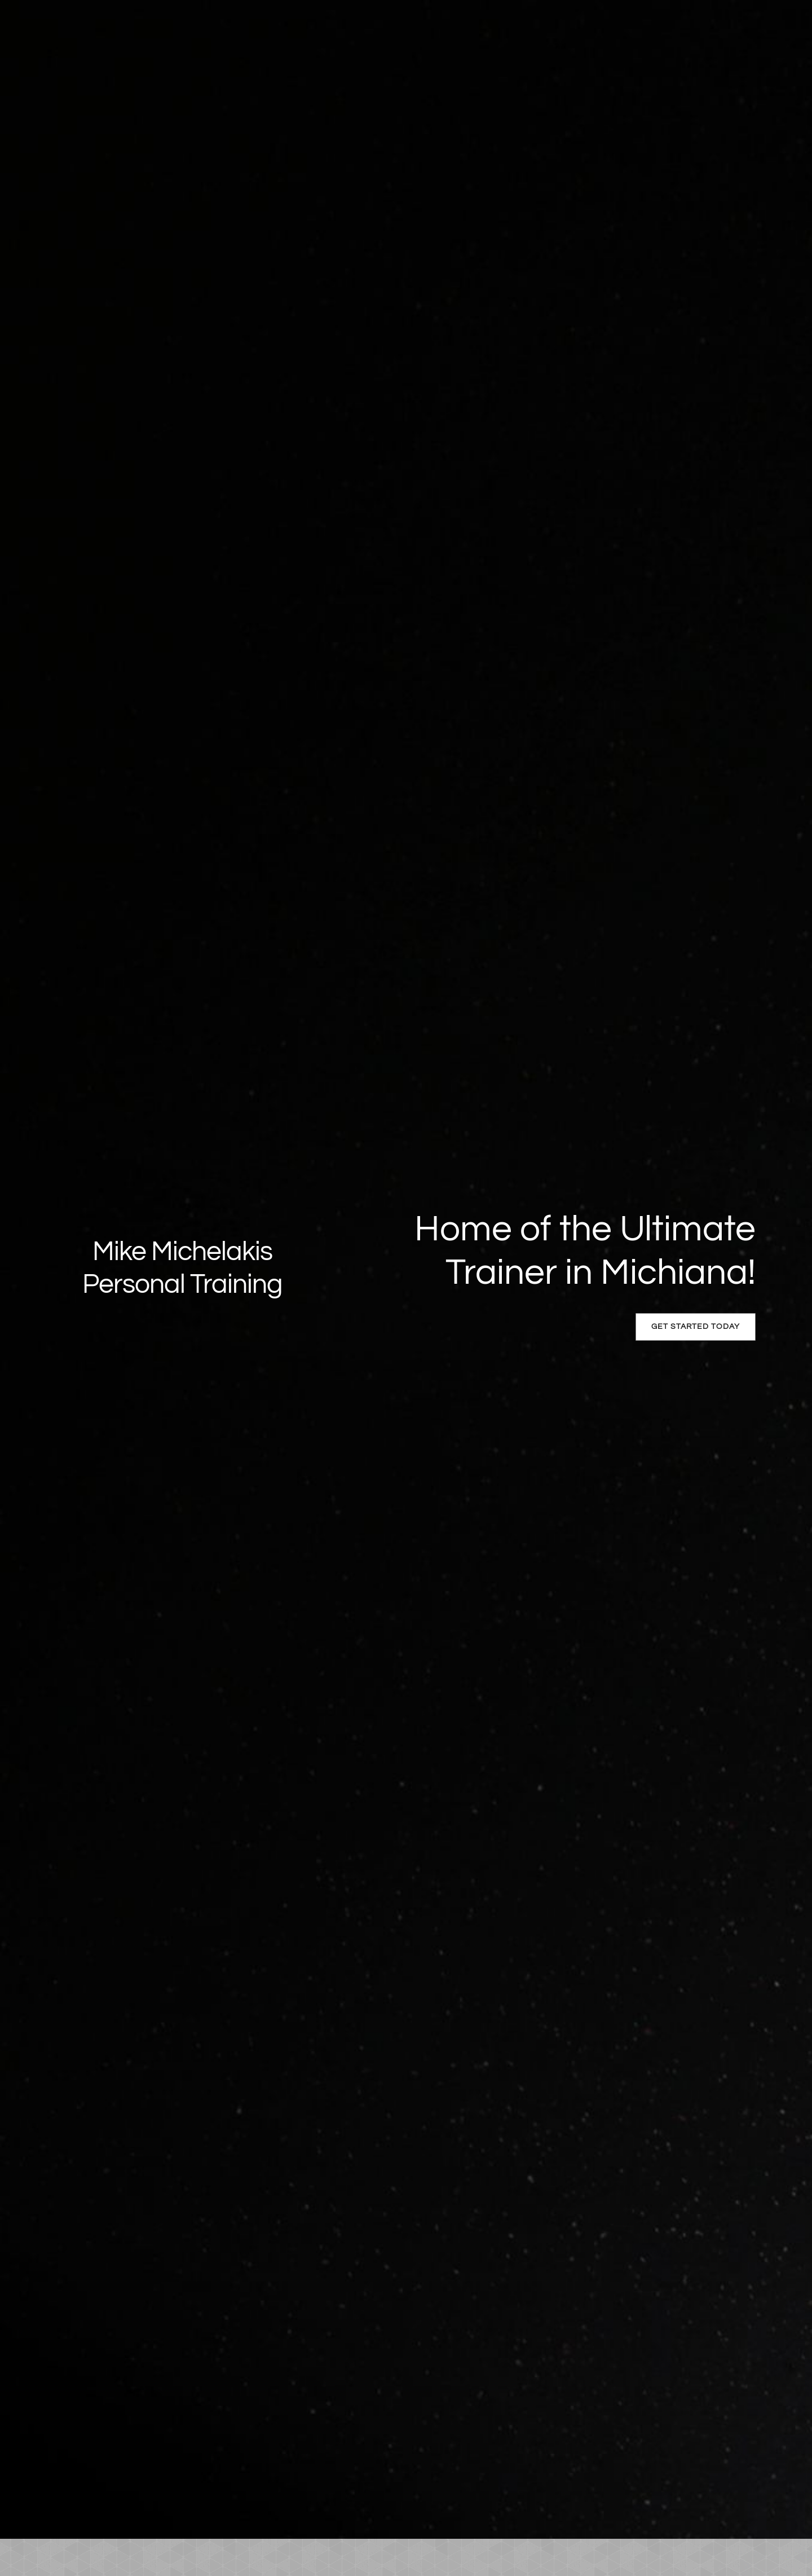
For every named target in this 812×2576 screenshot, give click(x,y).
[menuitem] (79, 2557)
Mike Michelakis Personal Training (182, 1268)
